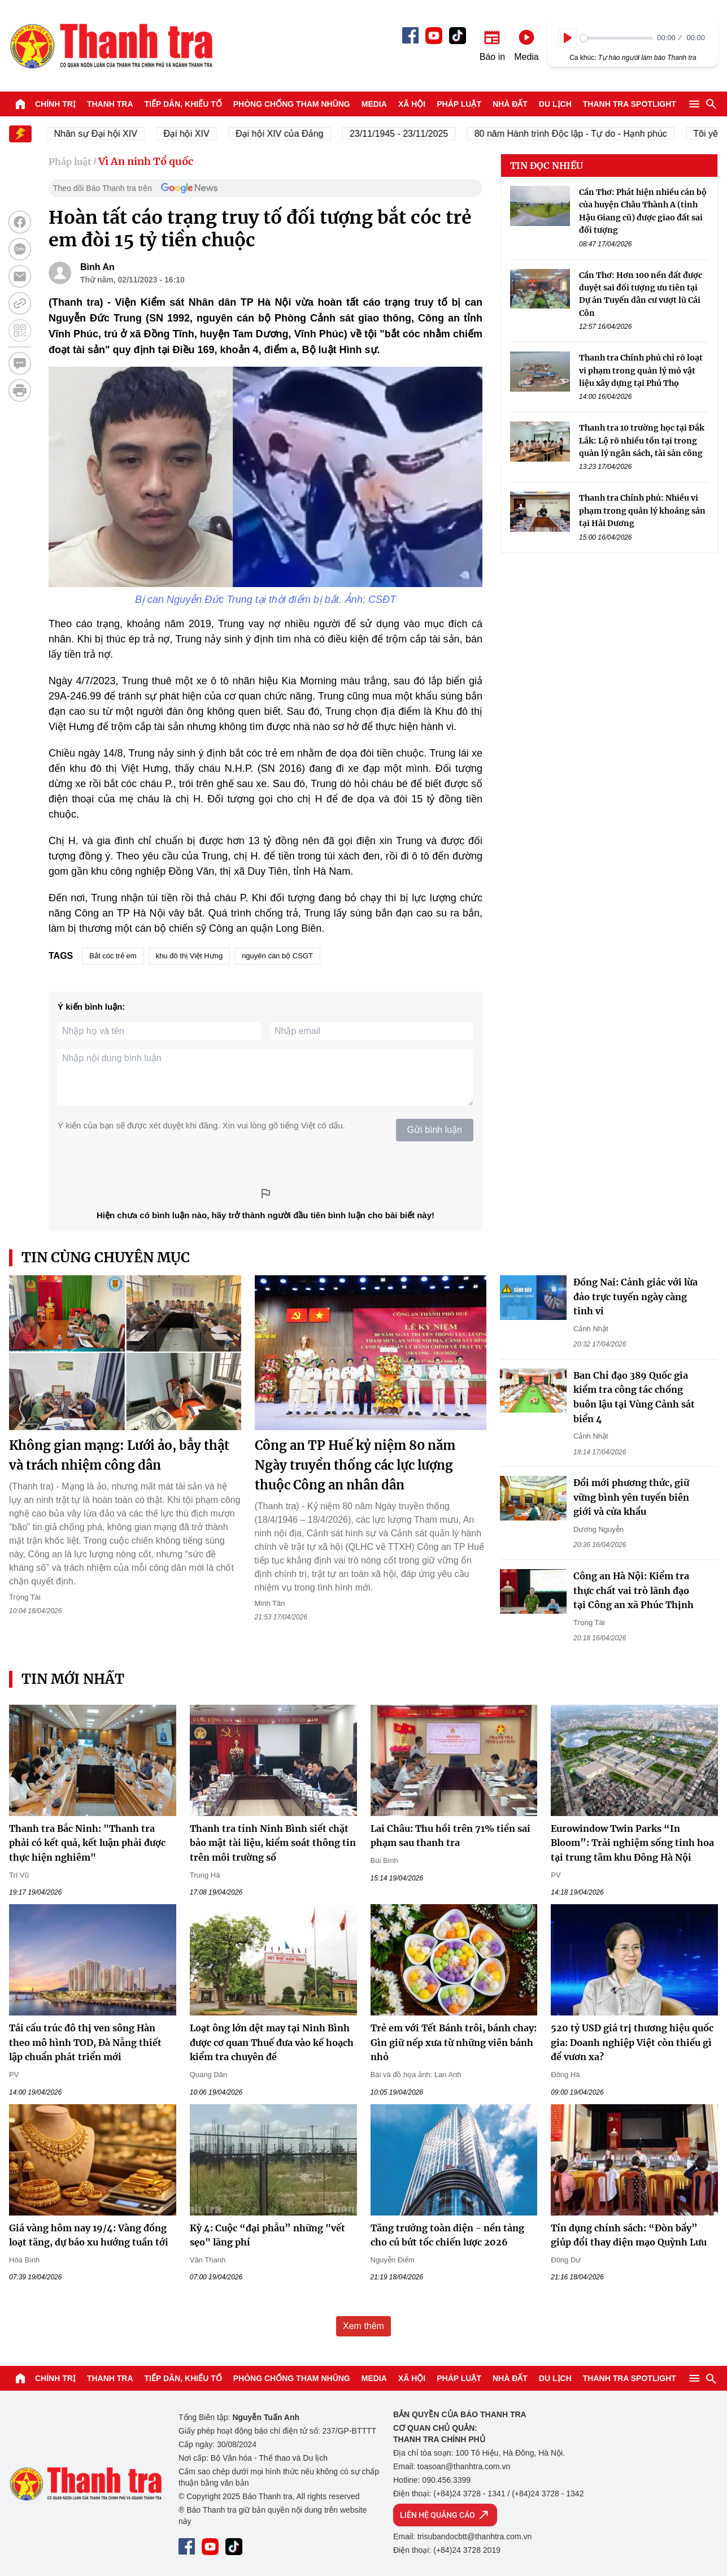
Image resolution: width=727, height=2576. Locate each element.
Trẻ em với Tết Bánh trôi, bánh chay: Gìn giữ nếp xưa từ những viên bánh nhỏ (454, 2042)
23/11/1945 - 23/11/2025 (407, 133)
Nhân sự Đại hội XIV (103, 133)
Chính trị (55, 103)
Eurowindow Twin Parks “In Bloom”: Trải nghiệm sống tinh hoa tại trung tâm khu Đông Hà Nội (632, 1843)
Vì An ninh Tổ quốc (145, 161)
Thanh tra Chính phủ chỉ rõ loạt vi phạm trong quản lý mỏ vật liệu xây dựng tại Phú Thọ (641, 370)
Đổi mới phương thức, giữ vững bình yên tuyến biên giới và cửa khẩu (631, 1497)
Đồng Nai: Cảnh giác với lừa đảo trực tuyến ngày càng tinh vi (635, 1296)
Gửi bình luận (434, 1130)
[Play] (567, 37)
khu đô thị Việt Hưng (189, 956)
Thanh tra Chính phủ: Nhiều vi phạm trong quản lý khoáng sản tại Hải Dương (642, 510)
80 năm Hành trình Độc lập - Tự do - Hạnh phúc (578, 133)
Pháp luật (459, 103)
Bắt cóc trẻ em (112, 956)
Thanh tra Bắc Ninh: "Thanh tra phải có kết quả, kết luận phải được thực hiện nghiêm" (87, 1843)
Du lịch (555, 103)
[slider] (616, 38)
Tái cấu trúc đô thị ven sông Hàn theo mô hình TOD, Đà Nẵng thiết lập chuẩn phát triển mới (85, 2042)
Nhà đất (510, 103)
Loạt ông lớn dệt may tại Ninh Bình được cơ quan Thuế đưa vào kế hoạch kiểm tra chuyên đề (272, 2042)
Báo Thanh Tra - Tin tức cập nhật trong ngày (110, 46)
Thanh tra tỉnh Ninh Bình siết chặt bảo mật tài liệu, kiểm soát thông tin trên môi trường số (273, 1843)
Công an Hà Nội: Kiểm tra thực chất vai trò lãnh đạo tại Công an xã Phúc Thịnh (633, 1590)
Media (374, 103)
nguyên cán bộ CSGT (277, 956)
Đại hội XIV (194, 133)
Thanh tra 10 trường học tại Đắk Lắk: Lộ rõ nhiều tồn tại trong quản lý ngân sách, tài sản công (641, 440)
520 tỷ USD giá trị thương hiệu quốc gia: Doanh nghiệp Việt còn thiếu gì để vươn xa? (632, 2042)
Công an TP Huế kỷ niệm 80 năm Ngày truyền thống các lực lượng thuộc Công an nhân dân (355, 1465)
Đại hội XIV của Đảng (287, 133)
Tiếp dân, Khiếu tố (183, 103)
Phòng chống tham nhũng (291, 103)
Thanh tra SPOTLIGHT (629, 103)
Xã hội (411, 103)
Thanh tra (110, 103)
